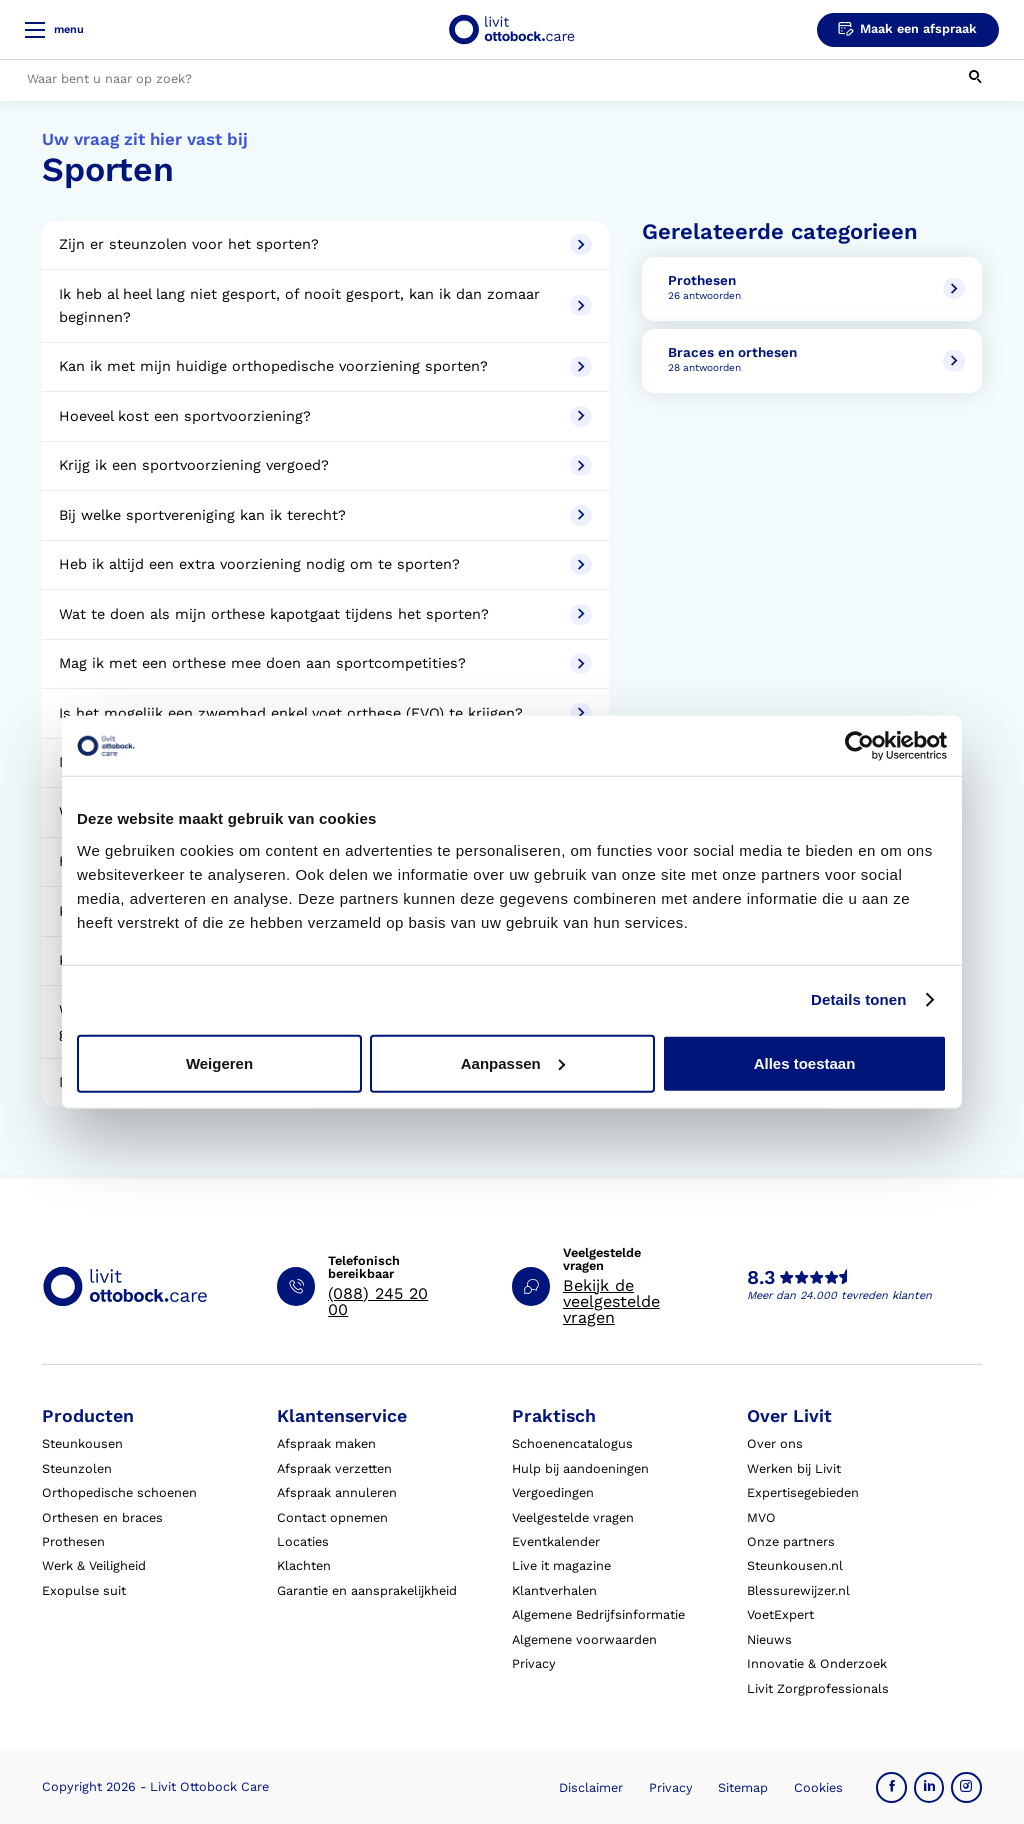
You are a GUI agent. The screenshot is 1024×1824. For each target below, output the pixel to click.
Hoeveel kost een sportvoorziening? (325, 416)
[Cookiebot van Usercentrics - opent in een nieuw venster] (859, 746)
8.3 (761, 1278)
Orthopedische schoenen (119, 1492)
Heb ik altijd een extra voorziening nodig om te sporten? (325, 564)
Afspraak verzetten (334, 1468)
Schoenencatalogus (572, 1443)
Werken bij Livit (794, 1468)
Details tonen (858, 999)
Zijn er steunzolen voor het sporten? (325, 244)
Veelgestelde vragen (573, 1517)
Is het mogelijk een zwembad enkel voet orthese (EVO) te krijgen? (325, 713)
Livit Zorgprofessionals (818, 1688)
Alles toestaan (805, 1062)
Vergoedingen (553, 1492)
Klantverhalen (554, 1590)
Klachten (304, 1565)
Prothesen (73, 1541)
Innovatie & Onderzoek (817, 1663)
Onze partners (791, 1541)
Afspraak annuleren (337, 1492)
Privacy (534, 1663)
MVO (761, 1517)
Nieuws (769, 1639)
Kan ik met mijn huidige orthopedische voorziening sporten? (325, 366)
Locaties (303, 1541)
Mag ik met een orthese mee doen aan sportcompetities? (325, 663)
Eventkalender (556, 1541)
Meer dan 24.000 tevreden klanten (839, 1295)
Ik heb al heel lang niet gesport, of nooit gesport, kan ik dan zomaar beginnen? (325, 306)
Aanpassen (513, 1062)
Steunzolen (77, 1468)
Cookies (818, 1787)
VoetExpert (780, 1614)
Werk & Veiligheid (94, 1565)
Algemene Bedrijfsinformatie (598, 1614)
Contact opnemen (332, 1517)
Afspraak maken (326, 1443)
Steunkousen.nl (795, 1565)
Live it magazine (561, 1565)
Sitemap (743, 1787)
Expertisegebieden (803, 1492)
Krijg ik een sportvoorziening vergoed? (325, 465)
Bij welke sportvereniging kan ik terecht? (325, 515)
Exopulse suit (84, 1590)
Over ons (775, 1443)
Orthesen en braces (102, 1517)
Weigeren (219, 1062)
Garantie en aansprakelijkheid (367, 1590)
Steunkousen (82, 1443)
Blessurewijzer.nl (798, 1590)
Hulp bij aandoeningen (580, 1468)
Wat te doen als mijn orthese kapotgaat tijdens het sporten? (325, 614)
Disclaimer (591, 1787)
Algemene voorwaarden (584, 1639)
